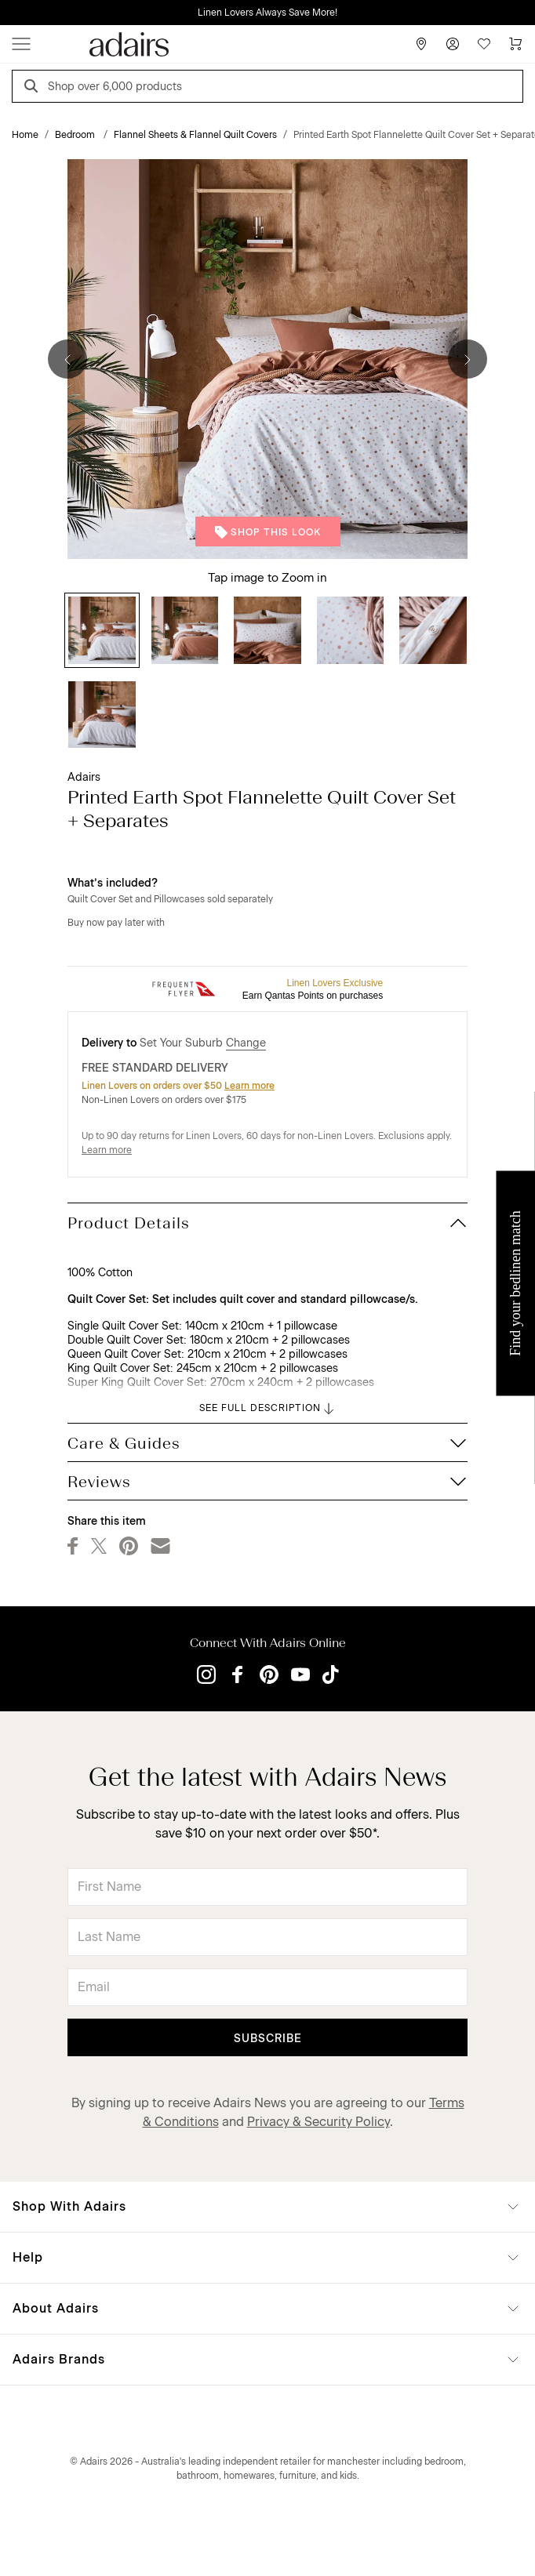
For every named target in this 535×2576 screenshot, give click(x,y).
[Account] (452, 44)
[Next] (467, 359)
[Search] (34, 88)
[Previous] (67, 359)
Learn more (249, 1085)
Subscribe (268, 2038)
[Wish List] (484, 44)
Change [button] (246, 1043)
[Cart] (515, 44)
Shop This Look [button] (268, 532)
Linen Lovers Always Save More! (267, 12)
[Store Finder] (421, 44)
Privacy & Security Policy (318, 2121)
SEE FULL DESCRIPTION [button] (268, 1408)
